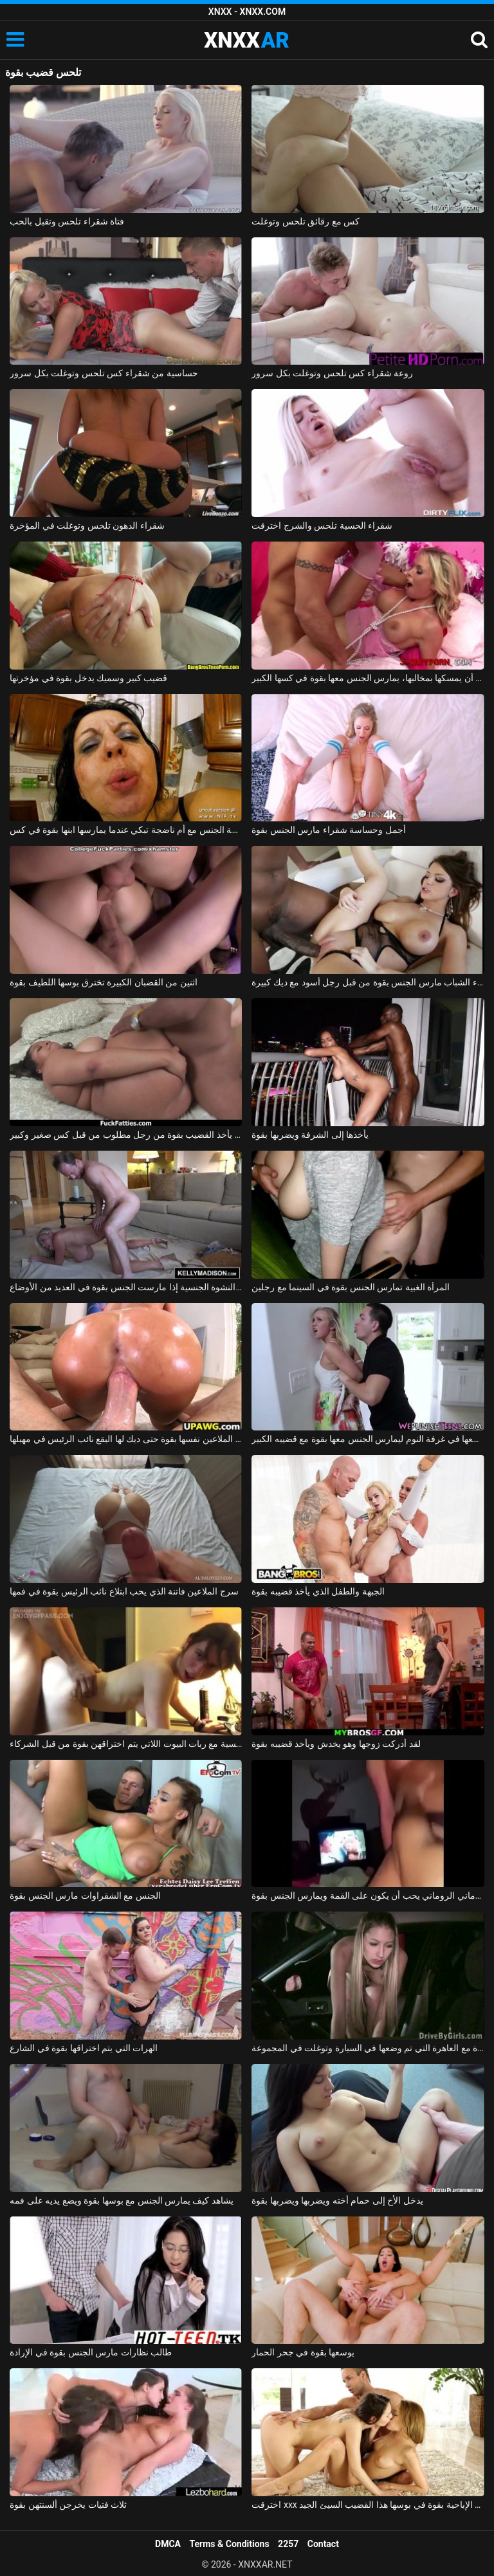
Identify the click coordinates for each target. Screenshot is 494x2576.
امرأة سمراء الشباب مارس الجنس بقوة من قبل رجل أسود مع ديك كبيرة (368, 982)
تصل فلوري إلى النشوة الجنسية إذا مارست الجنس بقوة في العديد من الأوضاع (126, 1287)
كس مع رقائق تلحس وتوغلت (306, 221)
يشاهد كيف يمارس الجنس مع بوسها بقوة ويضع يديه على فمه (121, 2200)
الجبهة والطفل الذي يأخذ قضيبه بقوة (318, 1591)
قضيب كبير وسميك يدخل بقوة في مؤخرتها (88, 678)
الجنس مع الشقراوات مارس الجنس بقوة (85, 1895)
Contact (323, 2544)
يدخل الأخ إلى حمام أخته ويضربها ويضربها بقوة (337, 2200)
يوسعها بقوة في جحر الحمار (303, 2352)
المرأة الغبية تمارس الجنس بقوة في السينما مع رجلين (351, 1287)
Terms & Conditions (230, 2544)
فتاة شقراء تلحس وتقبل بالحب (67, 221)
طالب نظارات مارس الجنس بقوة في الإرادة (91, 2352)
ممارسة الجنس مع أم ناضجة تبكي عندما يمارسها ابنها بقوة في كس (126, 830)
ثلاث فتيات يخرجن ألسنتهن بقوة (68, 2504)
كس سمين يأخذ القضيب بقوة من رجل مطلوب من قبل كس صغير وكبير (126, 1134)
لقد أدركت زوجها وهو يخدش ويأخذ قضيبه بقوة (336, 1744)
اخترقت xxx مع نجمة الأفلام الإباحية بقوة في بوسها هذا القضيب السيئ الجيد (368, 2504)
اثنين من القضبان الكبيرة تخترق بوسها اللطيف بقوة (103, 982)
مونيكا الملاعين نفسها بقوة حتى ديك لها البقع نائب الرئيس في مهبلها (126, 1439)
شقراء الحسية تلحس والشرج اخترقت (322, 525)
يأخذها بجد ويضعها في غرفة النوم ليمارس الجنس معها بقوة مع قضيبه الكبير (368, 1439)
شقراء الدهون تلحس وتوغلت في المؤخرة (87, 525)
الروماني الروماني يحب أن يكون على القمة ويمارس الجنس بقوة (368, 1895)
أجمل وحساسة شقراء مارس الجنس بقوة (328, 830)
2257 (288, 2544)
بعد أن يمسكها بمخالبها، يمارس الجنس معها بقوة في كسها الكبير (368, 678)
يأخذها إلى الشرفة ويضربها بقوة (310, 1134)
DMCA (168, 2544)
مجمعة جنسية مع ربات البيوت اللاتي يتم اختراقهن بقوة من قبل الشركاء (126, 1744)
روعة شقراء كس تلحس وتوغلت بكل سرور (332, 373)
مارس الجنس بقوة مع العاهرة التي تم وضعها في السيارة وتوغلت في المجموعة (368, 2048)
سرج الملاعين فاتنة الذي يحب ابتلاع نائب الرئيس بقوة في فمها (124, 1591)
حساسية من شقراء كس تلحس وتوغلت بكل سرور (103, 373)
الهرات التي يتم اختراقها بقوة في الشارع (84, 2048)
